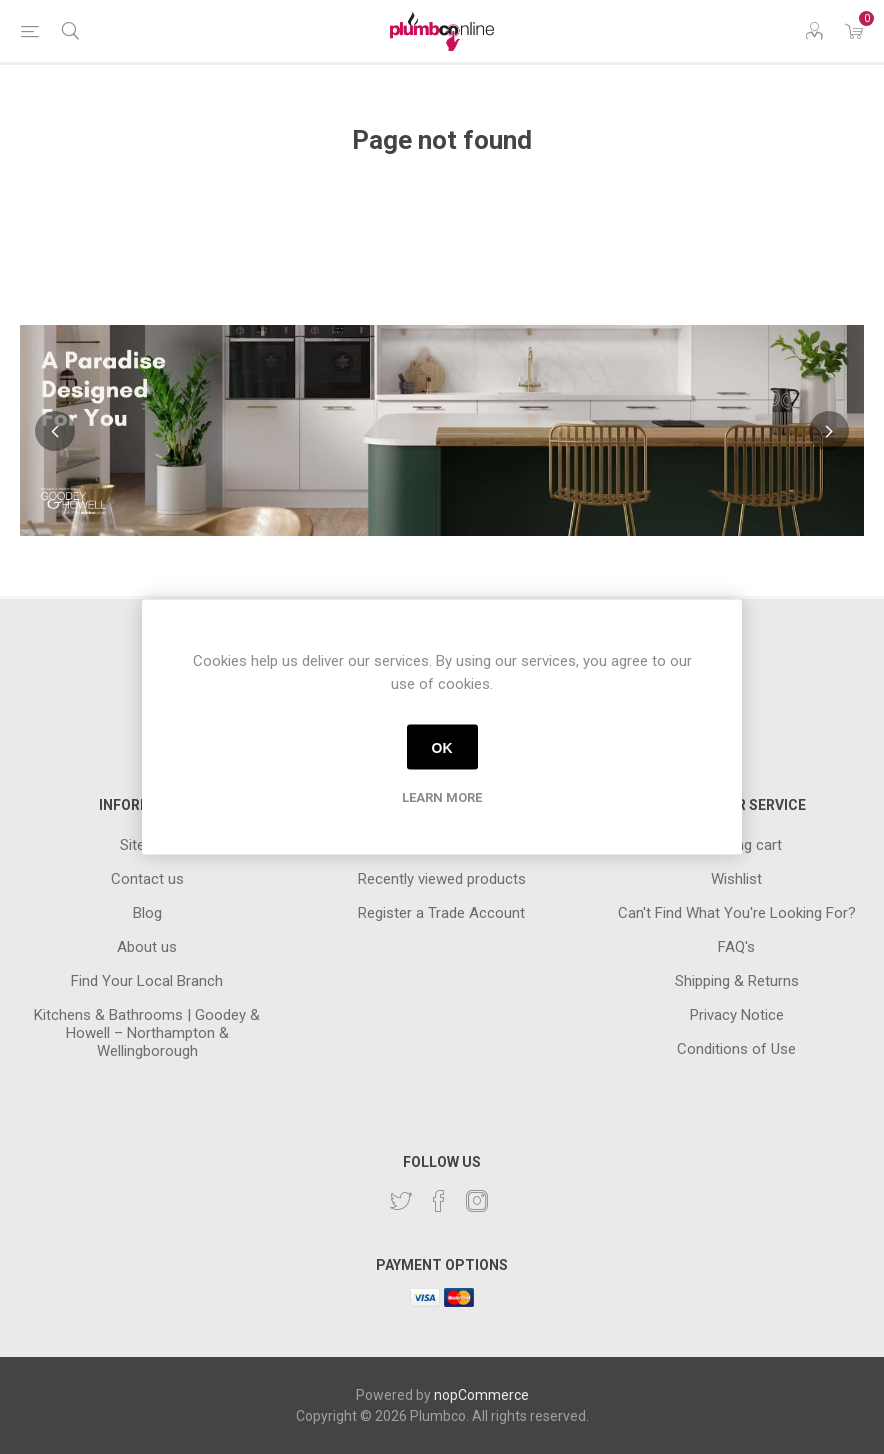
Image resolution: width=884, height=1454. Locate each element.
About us (147, 947)
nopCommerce (481, 1395)
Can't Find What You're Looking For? (737, 913)
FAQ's (736, 947)
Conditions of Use (736, 1049)
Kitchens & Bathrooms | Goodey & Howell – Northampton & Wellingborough (147, 1033)
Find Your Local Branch (147, 981)
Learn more (442, 797)
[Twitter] (401, 1201)
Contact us (147, 879)
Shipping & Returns (737, 981)
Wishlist (736, 879)
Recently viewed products (442, 879)
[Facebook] (439, 1201)
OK (442, 747)
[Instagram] (477, 1201)
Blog (147, 913)
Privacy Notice (737, 1015)
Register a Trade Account (441, 913)
